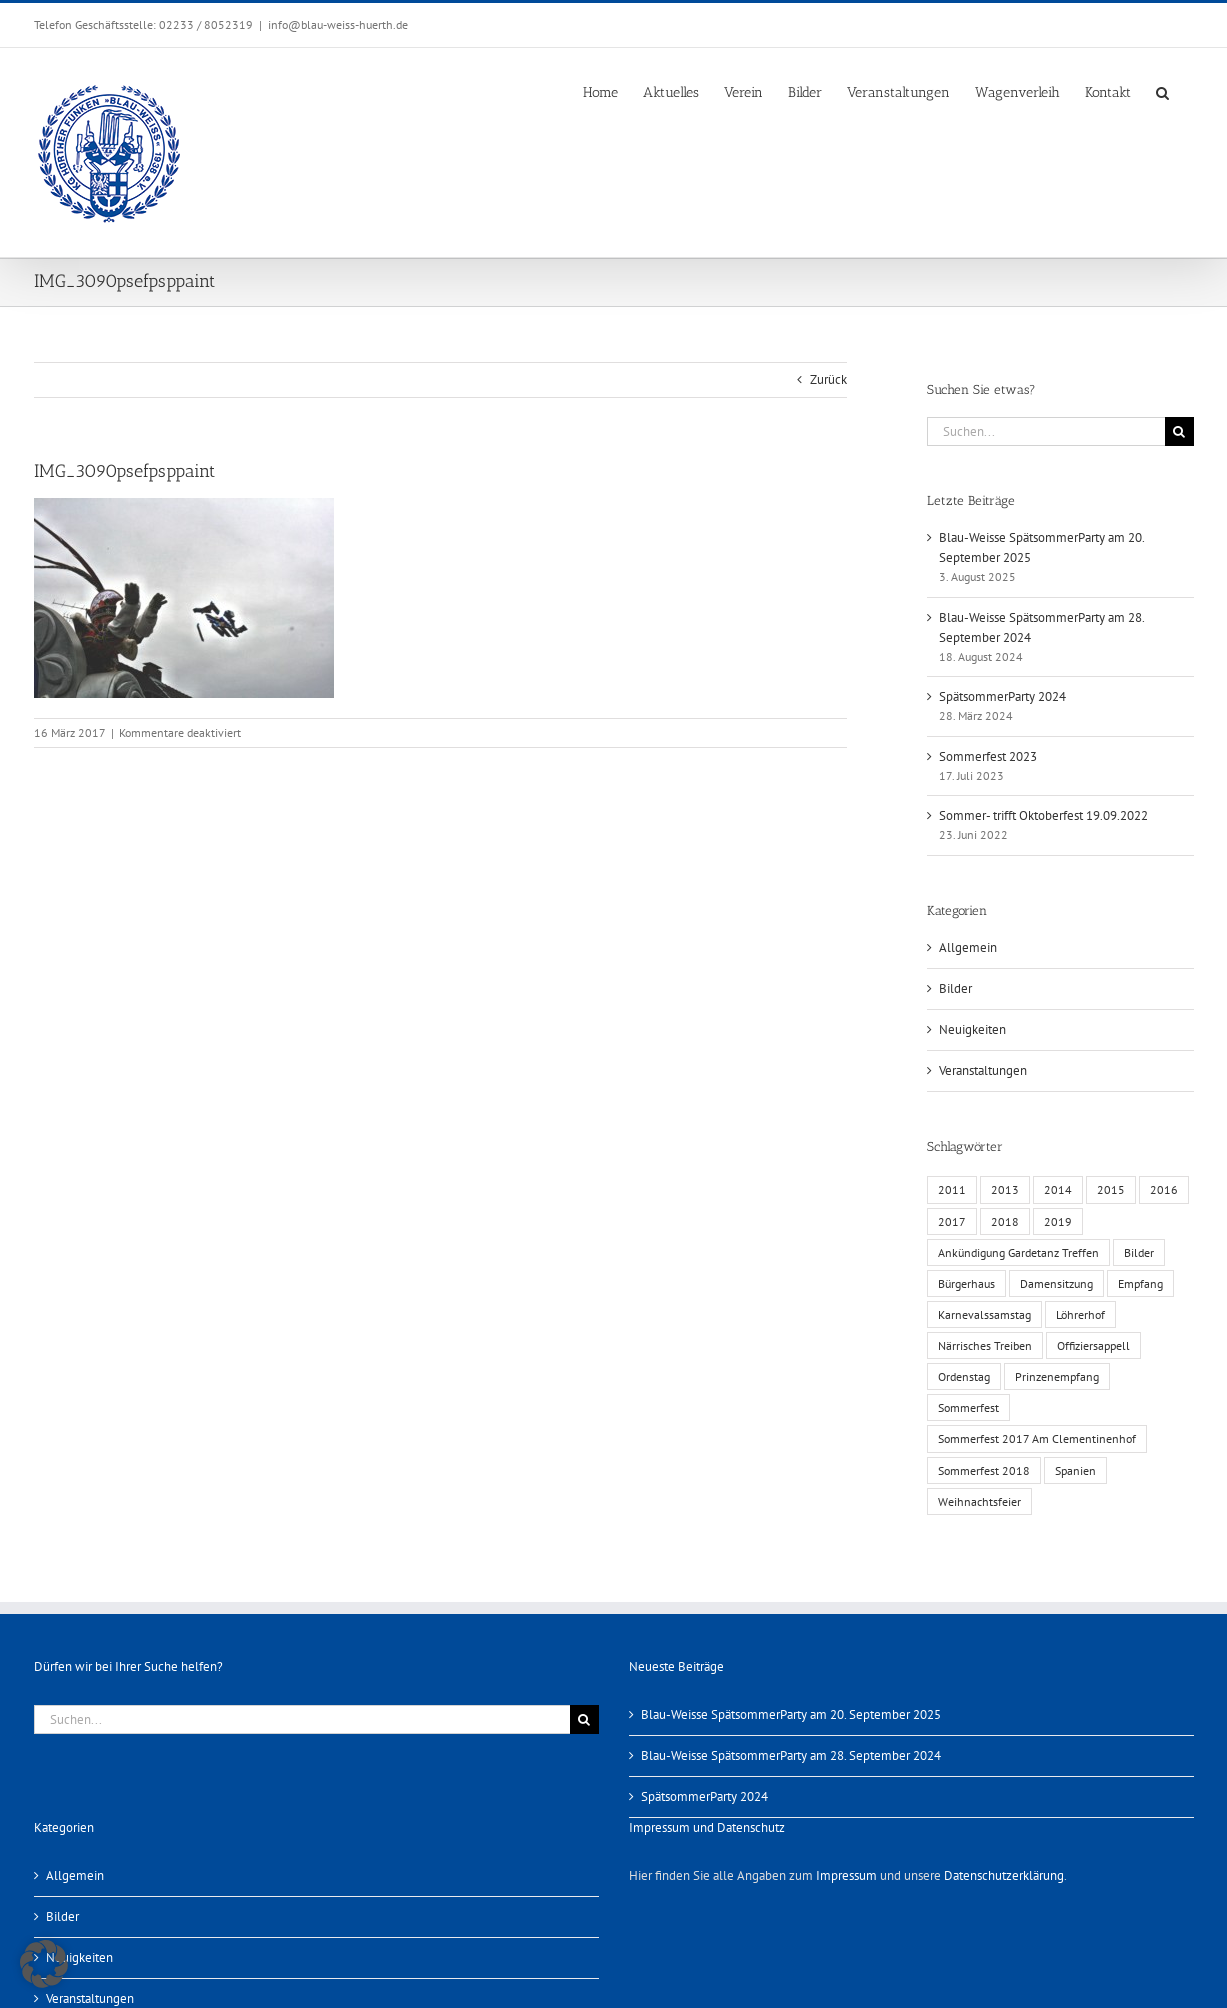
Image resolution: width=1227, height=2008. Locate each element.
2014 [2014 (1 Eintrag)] (1058, 1189)
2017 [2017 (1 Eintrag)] (952, 1221)
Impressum (846, 1875)
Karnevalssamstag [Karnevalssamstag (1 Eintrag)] (984, 1314)
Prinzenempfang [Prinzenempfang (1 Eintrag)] (1057, 1376)
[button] (1162, 91)
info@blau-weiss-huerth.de (338, 24)
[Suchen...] (1046, 431)
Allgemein (968, 947)
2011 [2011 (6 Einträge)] (952, 1189)
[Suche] (1179, 431)
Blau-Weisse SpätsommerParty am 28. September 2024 (791, 1755)
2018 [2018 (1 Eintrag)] (1005, 1221)
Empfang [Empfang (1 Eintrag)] (1140, 1283)
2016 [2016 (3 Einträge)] (1164, 1189)
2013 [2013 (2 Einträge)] (1005, 1189)
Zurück (828, 379)
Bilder (955, 988)
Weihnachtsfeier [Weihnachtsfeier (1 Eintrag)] (979, 1501)
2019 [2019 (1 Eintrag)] (1058, 1221)
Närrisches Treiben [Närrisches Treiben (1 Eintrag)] (985, 1345)
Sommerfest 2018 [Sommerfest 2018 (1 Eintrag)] (984, 1470)
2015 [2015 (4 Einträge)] (1111, 1189)
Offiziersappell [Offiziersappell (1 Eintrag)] (1093, 1345)
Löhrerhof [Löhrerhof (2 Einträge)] (1080, 1314)
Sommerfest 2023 (988, 756)
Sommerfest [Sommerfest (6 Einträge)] (968, 1407)
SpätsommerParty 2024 (1002, 696)
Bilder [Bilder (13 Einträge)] (1139, 1252)
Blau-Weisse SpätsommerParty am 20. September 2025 (791, 1714)
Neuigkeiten (972, 1029)
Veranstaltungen (983, 1070)
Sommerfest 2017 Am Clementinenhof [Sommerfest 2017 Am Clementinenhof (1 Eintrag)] (1037, 1438)
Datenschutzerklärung (1004, 1875)
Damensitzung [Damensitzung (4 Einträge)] (1056, 1283)
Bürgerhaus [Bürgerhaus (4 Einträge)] (966, 1283)
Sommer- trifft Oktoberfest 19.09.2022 (1043, 815)
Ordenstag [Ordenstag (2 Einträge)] (964, 1376)
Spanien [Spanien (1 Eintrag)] (1075, 1470)
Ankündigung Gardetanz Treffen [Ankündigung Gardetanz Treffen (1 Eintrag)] (1018, 1252)
